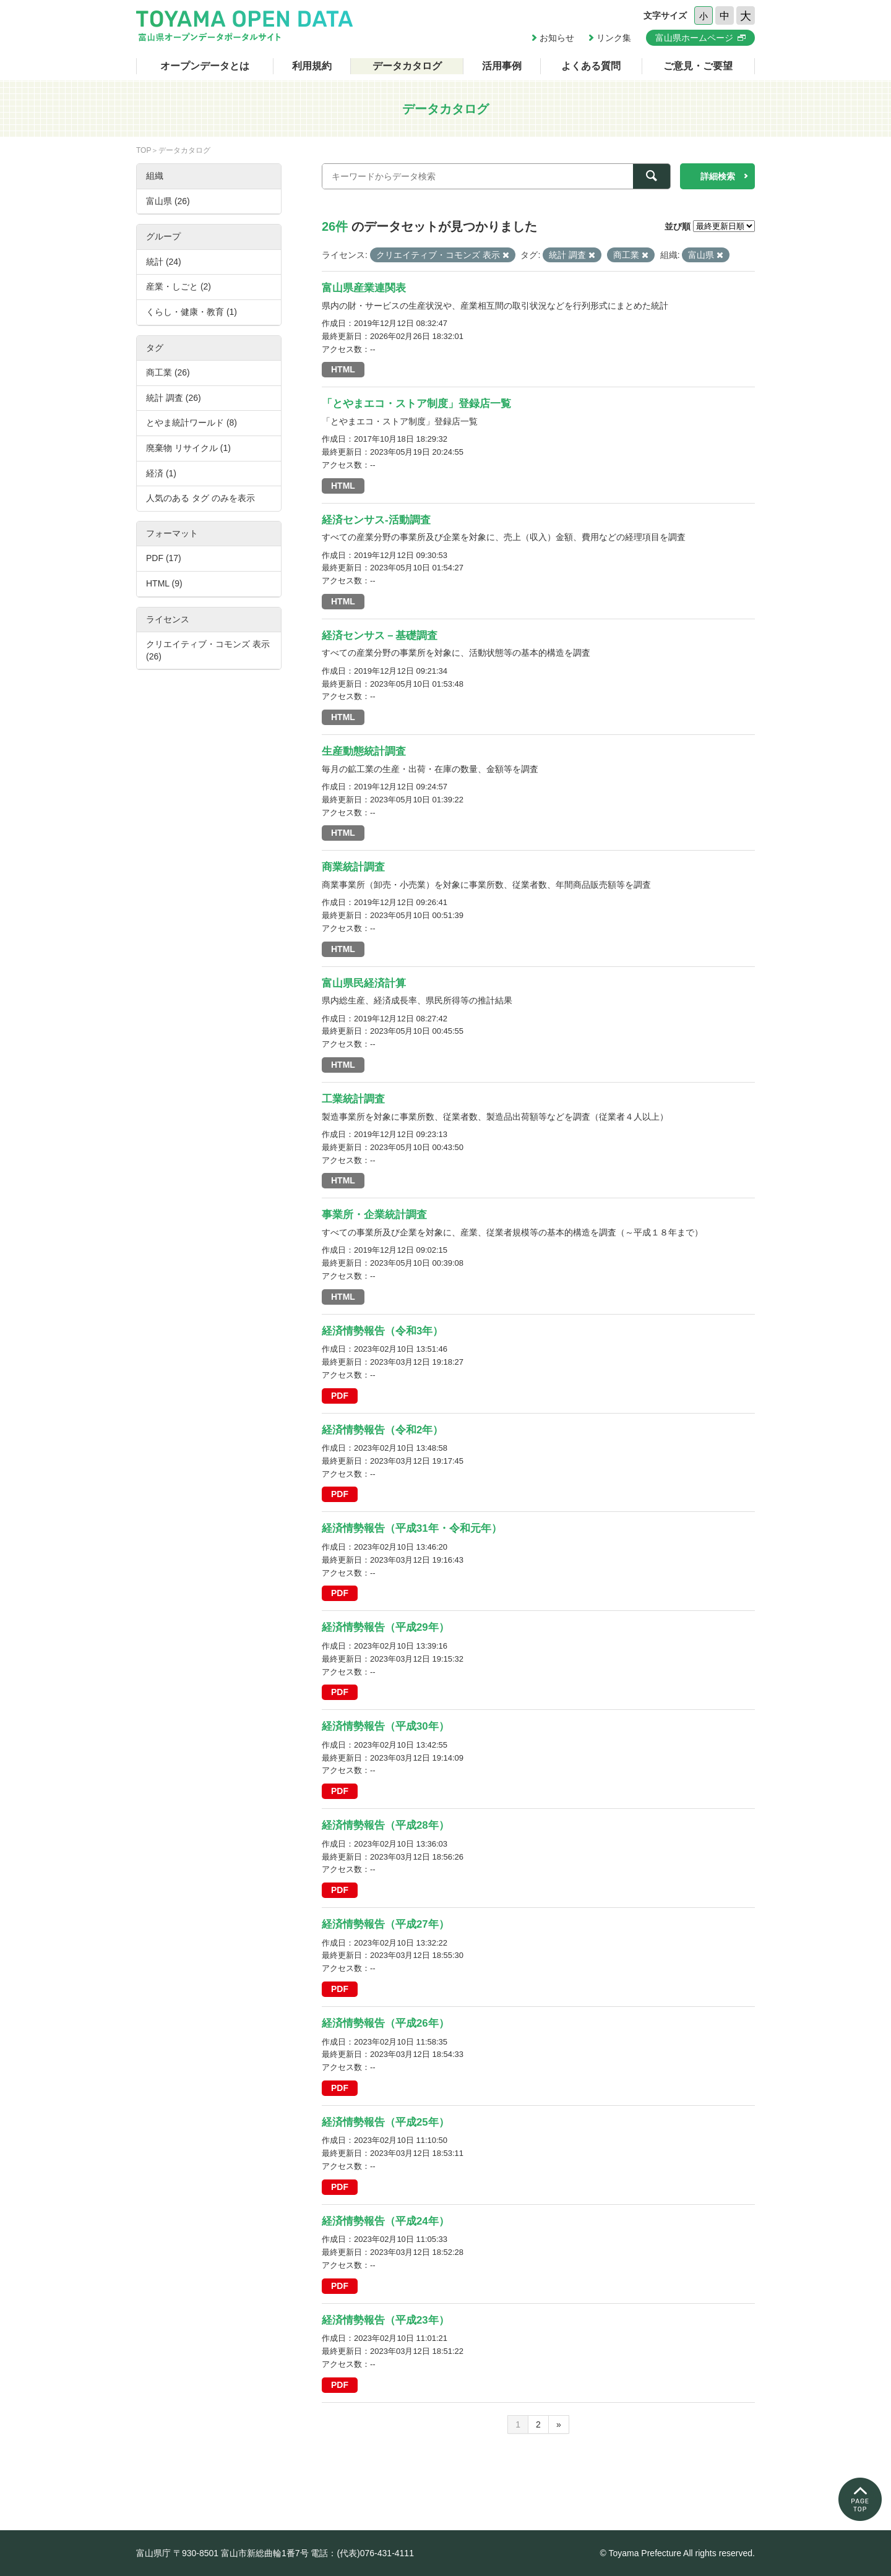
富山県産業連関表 (364, 288)
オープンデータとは (204, 66)
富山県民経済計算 (364, 983)
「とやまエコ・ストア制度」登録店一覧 (416, 404)
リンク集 (613, 37)
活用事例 (502, 66)
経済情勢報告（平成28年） (385, 1825)
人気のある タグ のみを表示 (200, 498)
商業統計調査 (353, 867)
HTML (343, 369)
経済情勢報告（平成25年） (385, 2122)
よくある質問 (591, 66)
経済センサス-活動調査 (376, 520)
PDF (339, 1396)
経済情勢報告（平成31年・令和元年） (412, 1528)
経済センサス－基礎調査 (379, 636)
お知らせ (557, 37)
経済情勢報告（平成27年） (385, 1924)
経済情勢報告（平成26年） (385, 2023)
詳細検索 (717, 176)
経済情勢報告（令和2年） (382, 1430)
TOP (143, 150)
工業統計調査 (353, 1099)
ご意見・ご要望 (698, 66)
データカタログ (407, 66)
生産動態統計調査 (364, 751)
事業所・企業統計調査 (374, 1215)
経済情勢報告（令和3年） (382, 1331)
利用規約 (312, 66)
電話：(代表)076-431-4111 (362, 2553)
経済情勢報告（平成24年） (385, 2221)
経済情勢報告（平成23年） (385, 2320)
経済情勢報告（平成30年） (385, 1726)
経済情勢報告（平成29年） (385, 1627)
